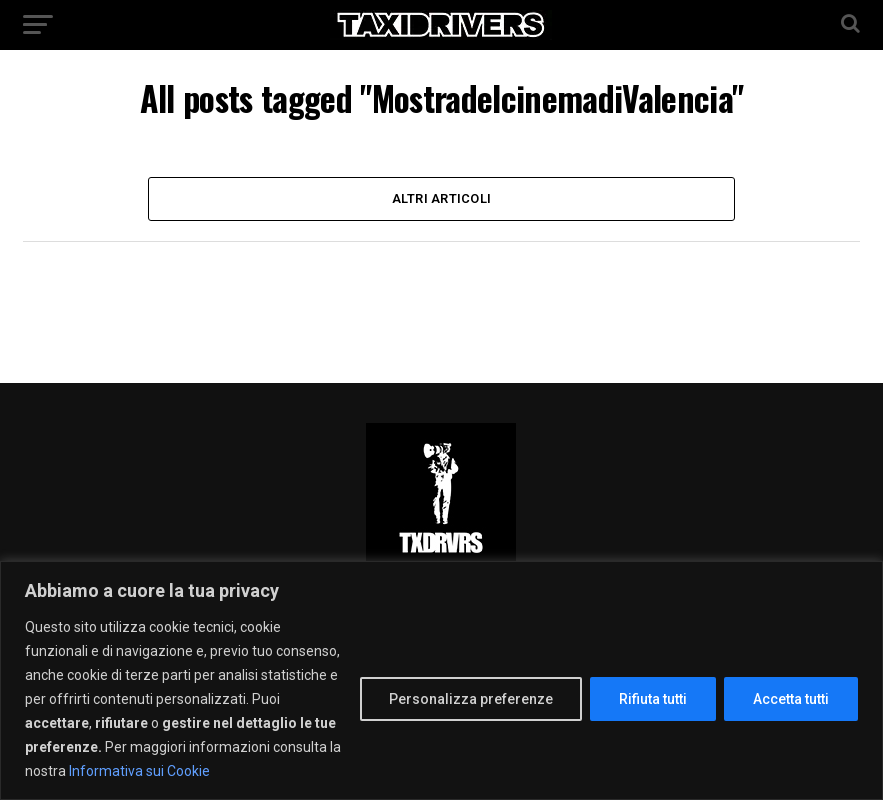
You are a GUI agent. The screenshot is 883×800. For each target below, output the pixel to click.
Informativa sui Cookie (139, 771)
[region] (441, 680)
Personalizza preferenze (471, 699)
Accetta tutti (791, 699)
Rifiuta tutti (653, 699)
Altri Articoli (442, 198)
